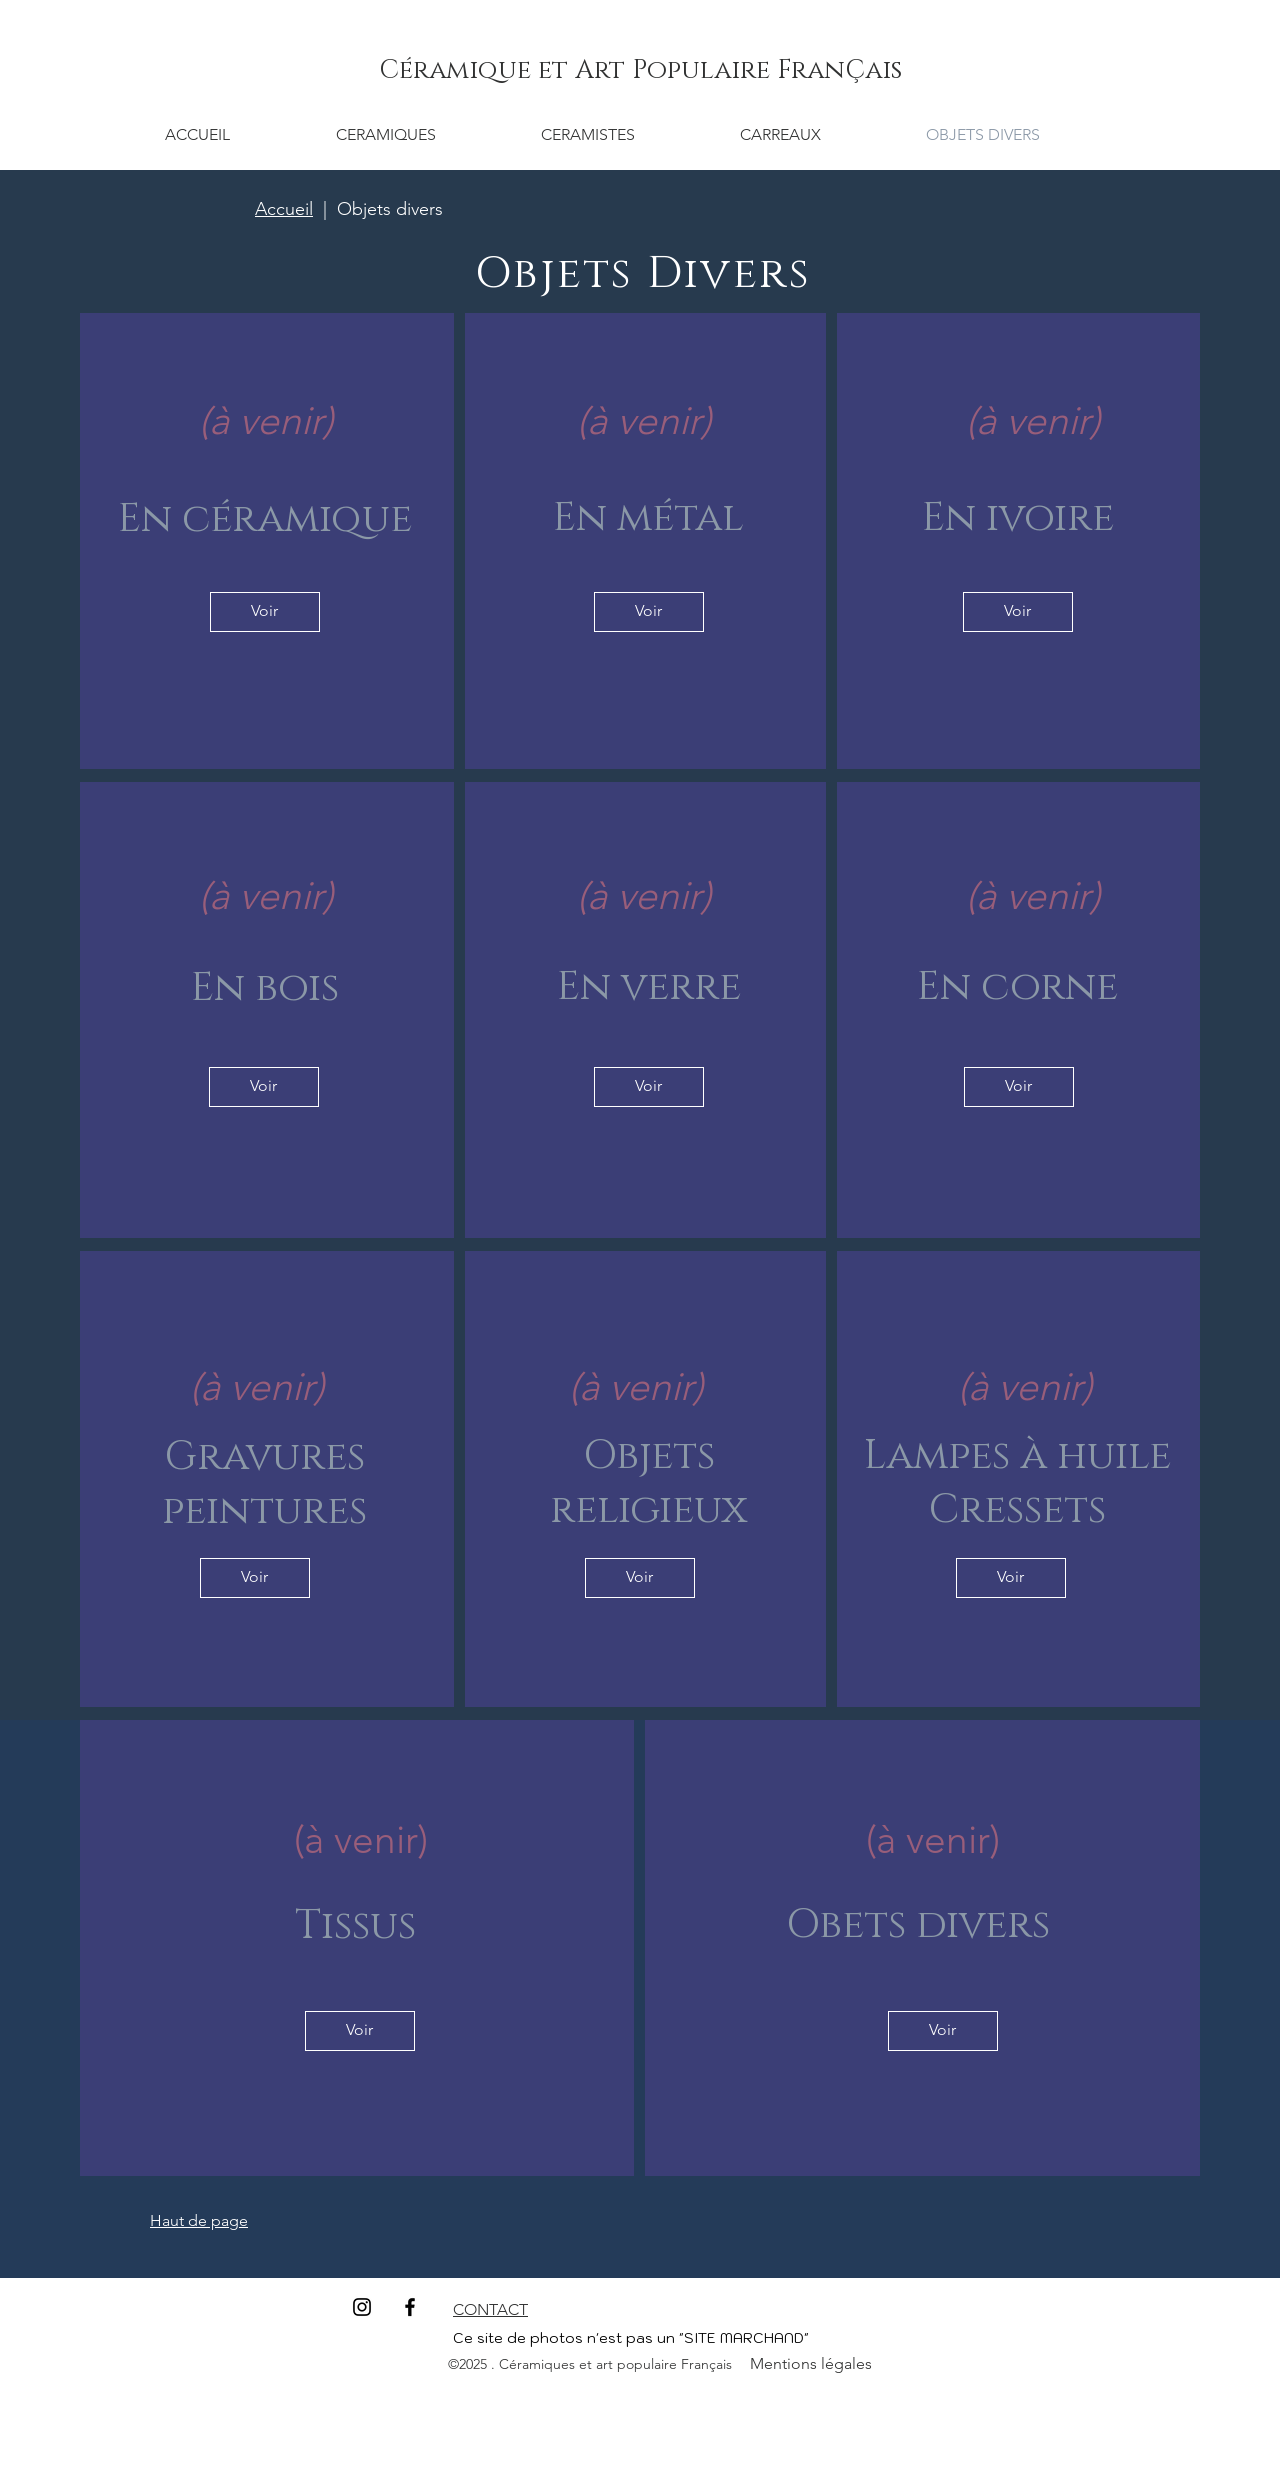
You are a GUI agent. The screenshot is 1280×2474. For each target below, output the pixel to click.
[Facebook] (410, 2307)
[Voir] (265, 612)
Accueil (284, 209)
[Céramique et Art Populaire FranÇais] (640, 71)
